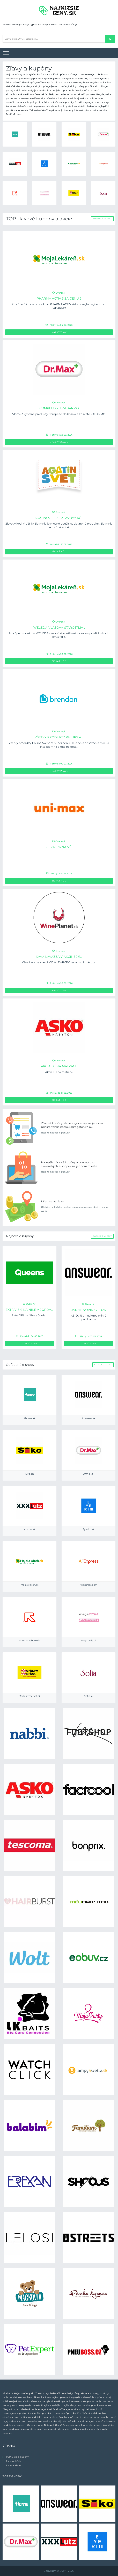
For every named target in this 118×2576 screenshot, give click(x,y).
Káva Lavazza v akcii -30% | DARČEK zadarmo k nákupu (59, 962)
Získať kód (59, 551)
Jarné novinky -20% (88, 1310)
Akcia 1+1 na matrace (59, 1066)
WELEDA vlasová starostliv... (59, 627)
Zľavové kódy (13, 2461)
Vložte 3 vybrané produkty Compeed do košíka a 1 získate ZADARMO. (59, 414)
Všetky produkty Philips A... (59, 737)
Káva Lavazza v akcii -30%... (59, 957)
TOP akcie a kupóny (17, 2456)
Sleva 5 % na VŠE (59, 847)
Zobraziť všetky (102, 219)
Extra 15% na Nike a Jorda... (29, 1310)
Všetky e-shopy (103, 1365)
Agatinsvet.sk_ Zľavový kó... (59, 518)
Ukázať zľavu (59, 332)
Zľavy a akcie (13, 2465)
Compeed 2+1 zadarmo (59, 408)
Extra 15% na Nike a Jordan (29, 1315)
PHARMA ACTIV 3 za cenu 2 (59, 298)
